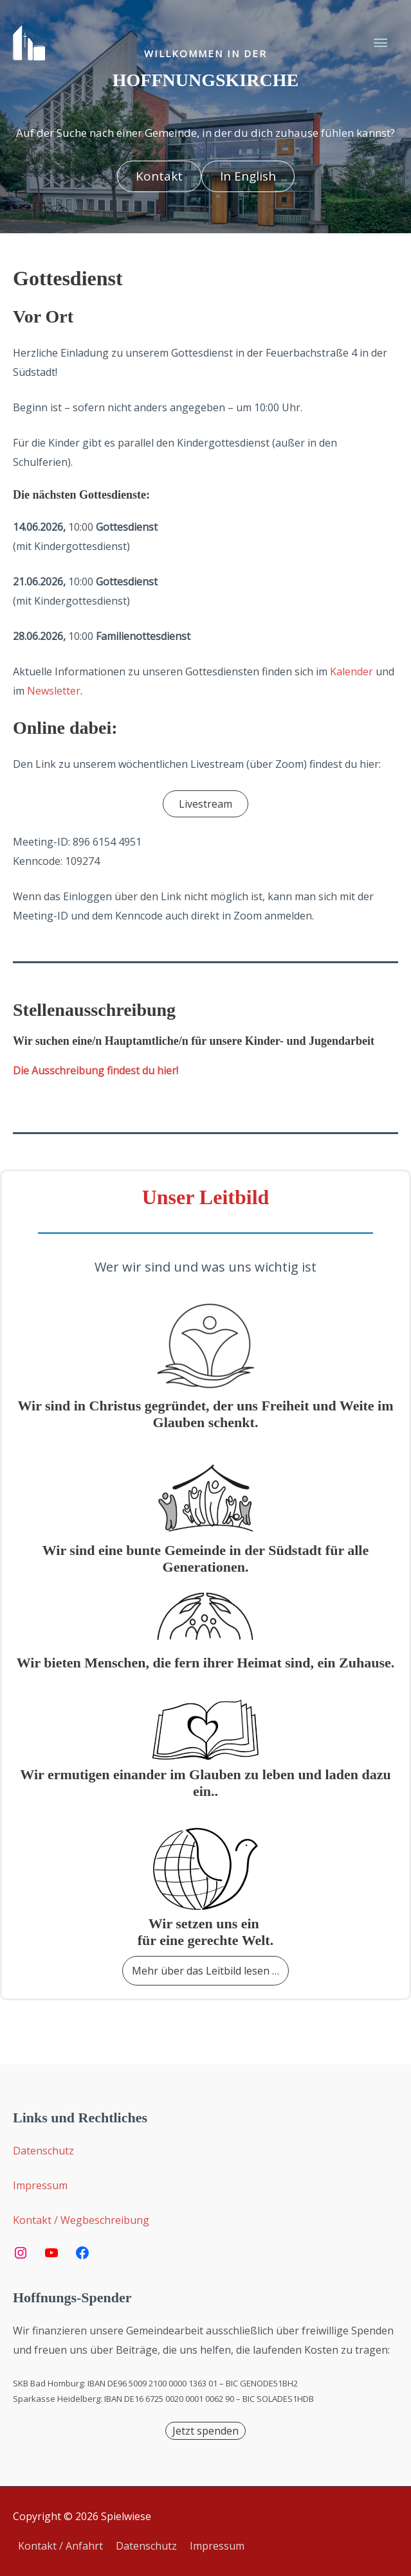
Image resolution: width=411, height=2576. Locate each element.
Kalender (351, 671)
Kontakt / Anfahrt (60, 2546)
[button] (159, 176)
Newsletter (53, 691)
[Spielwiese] (29, 43)
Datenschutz (43, 2151)
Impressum (40, 2185)
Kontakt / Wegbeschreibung (81, 2220)
